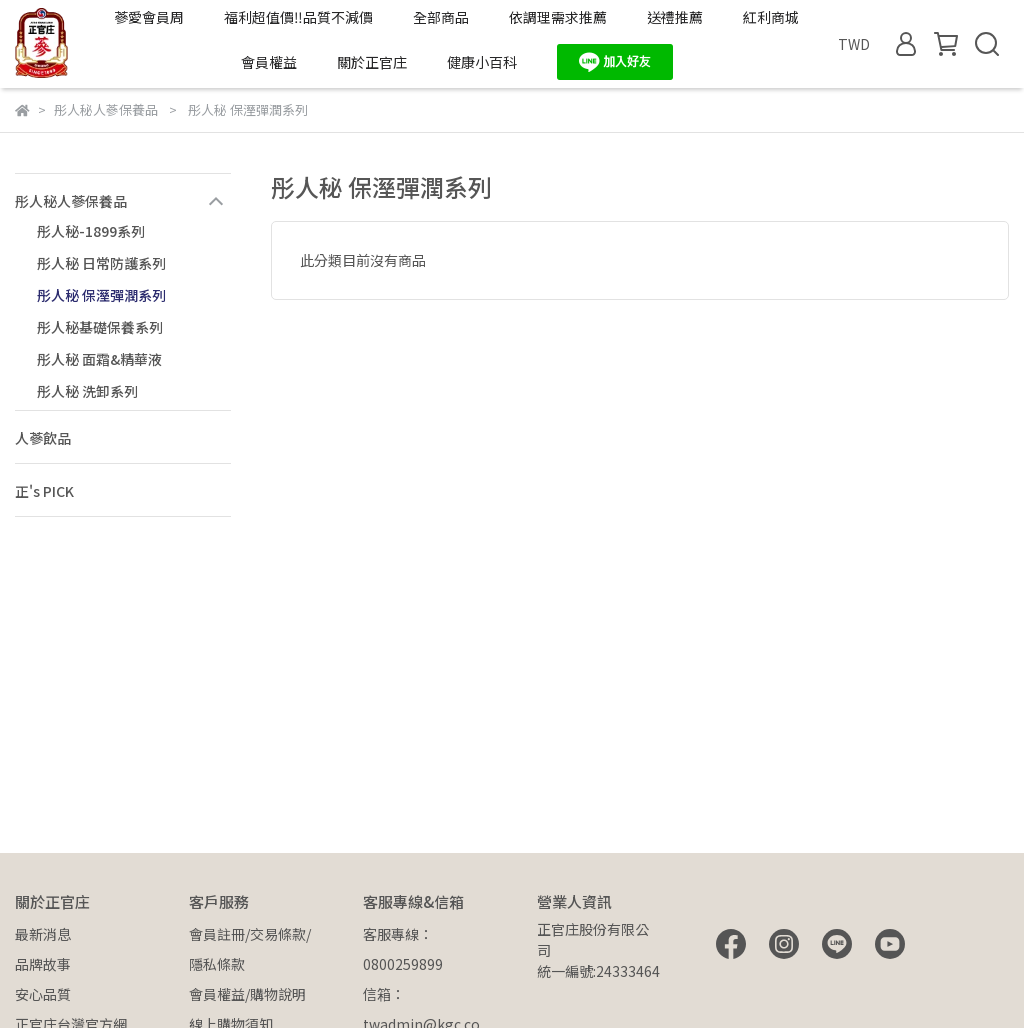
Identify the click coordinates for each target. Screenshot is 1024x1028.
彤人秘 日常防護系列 (101, 263)
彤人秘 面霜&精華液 (99, 359)
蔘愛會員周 (149, 17)
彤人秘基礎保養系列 (100, 327)
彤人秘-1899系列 (91, 231)
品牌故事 (43, 964)
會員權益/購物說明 (247, 994)
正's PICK (44, 491)
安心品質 (43, 994)
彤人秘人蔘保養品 (71, 201)
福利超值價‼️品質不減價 (298, 17)
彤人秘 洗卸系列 (87, 391)
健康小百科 (482, 62)
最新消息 (43, 934)
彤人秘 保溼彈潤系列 (101, 295)
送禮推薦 (675, 17)
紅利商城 (771, 17)
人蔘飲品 (43, 438)
